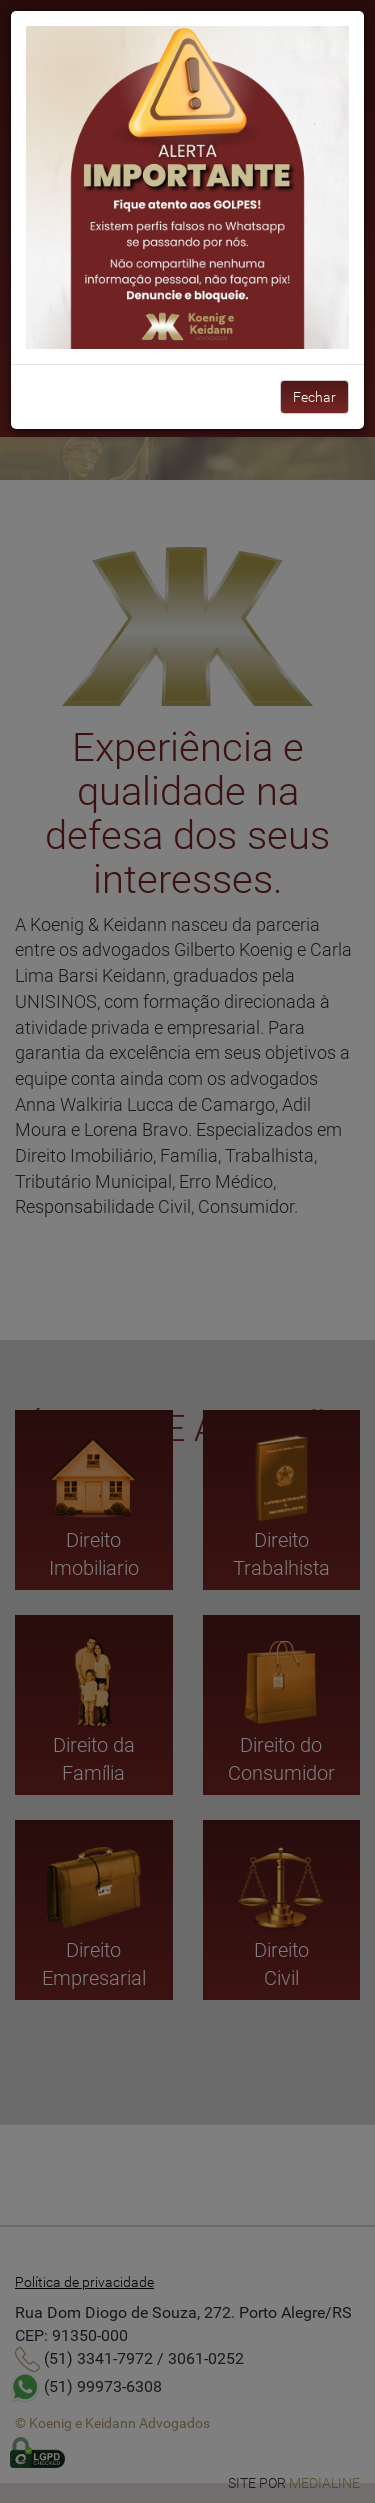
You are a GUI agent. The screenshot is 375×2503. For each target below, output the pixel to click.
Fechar (314, 397)
